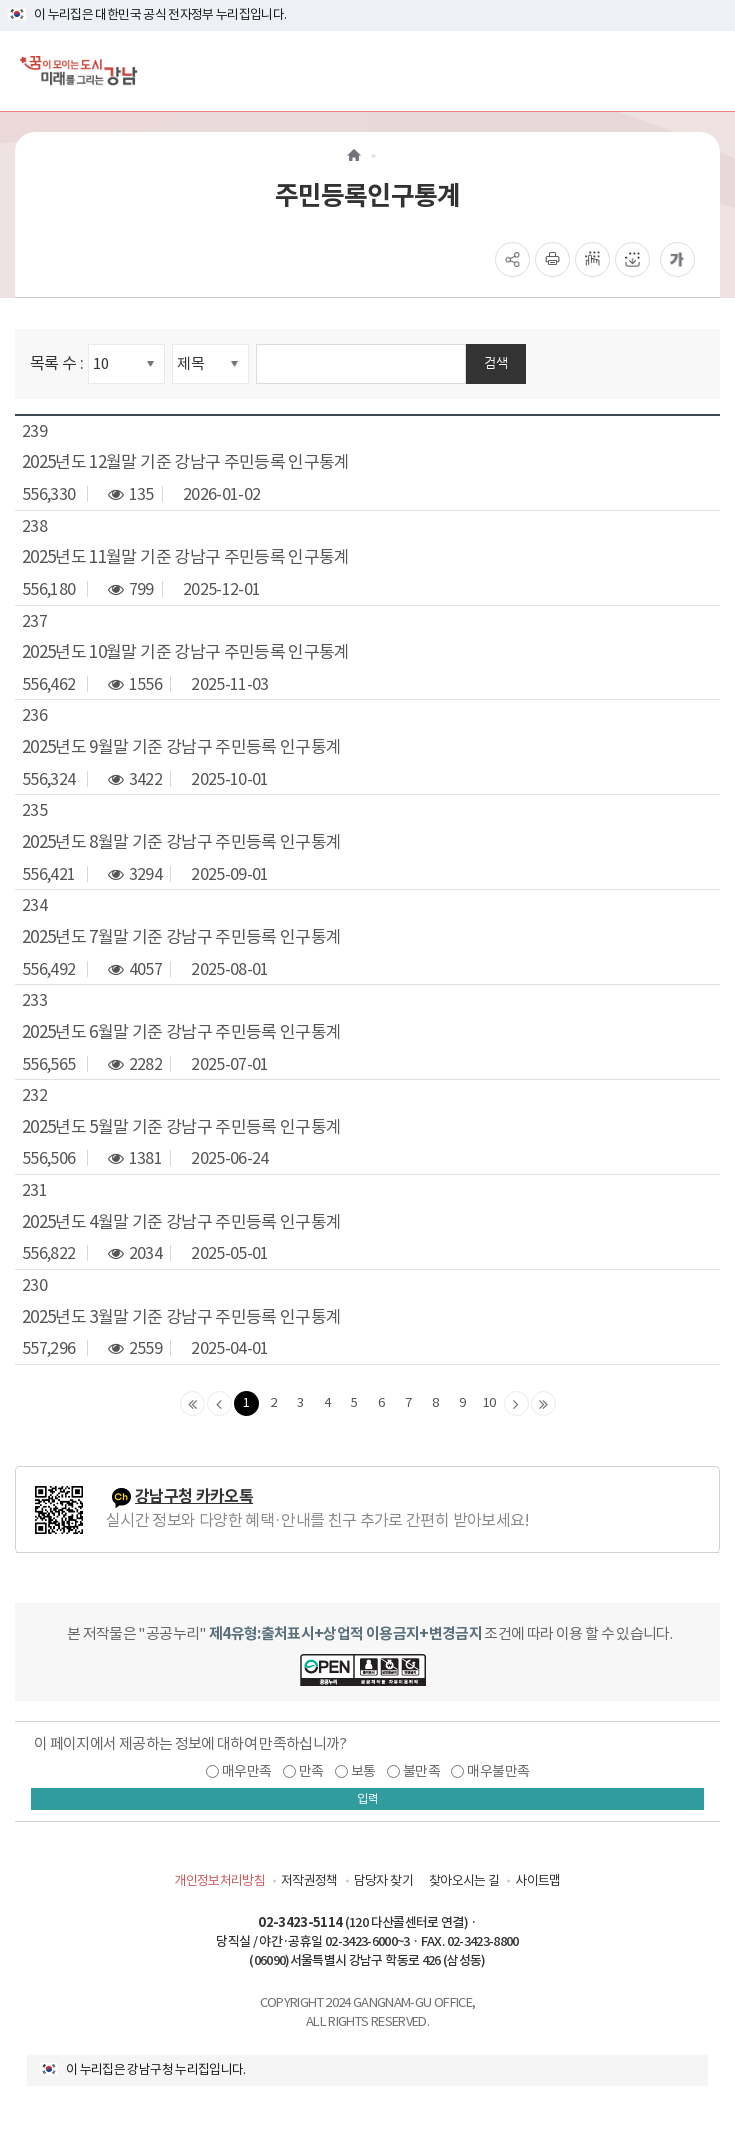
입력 (368, 1798)
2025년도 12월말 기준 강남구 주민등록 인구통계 (186, 462)
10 (489, 1402)
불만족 (421, 1771)
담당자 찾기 (383, 1880)
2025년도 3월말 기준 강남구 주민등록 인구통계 (181, 1317)
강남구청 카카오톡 (194, 1496)
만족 (311, 1771)
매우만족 (246, 1771)
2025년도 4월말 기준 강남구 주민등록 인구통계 (181, 1222)
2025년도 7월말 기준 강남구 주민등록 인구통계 (181, 937)
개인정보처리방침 (219, 1880)
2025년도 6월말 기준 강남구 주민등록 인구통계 (181, 1032)
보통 (363, 1771)
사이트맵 (537, 1880)
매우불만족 (498, 1771)
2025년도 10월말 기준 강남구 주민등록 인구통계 (186, 652)
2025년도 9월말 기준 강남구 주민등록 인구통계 (181, 747)
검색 (496, 362)
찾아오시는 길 (464, 1880)
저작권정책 (309, 1880)
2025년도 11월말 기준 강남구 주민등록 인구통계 (186, 557)
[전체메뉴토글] (703, 70)
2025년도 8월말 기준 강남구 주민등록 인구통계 (181, 842)
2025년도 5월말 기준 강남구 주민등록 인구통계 (181, 1127)
